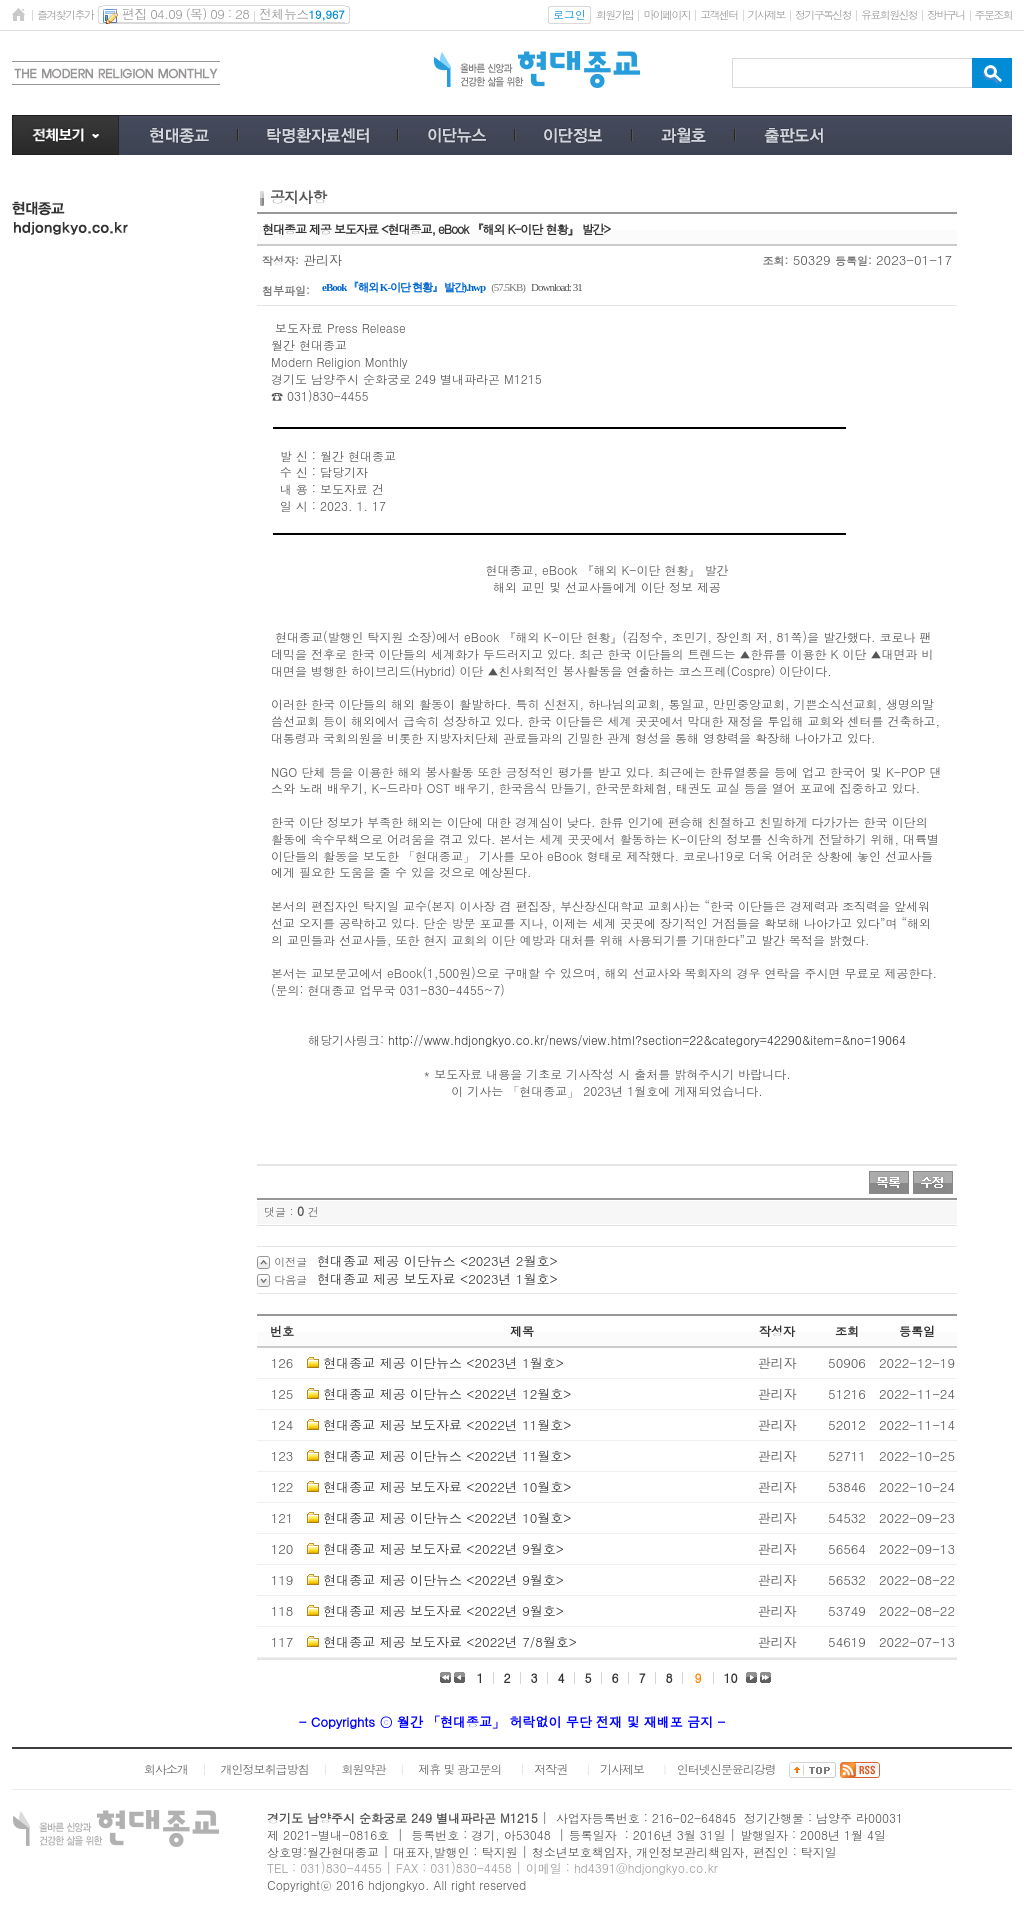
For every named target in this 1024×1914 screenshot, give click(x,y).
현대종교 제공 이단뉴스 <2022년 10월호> (447, 1517)
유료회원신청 (889, 14)
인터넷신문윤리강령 (726, 1768)
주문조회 (993, 14)
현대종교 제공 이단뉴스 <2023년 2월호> (437, 1260)
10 (731, 1677)
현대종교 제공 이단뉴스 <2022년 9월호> (443, 1579)
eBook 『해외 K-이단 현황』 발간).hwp (403, 287)
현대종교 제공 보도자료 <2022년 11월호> (447, 1424)
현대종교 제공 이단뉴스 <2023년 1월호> (443, 1362)
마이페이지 (666, 14)
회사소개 (166, 1768)
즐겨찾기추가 (65, 14)
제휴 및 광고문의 (459, 1768)
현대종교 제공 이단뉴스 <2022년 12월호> (447, 1393)
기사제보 (766, 14)
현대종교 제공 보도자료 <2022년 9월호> (443, 1548)
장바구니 (945, 14)
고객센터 (718, 14)
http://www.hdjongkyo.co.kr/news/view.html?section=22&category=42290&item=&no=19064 (647, 1039)
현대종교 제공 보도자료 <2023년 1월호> (437, 1278)
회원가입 (614, 14)
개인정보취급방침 (265, 1768)
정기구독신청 (823, 14)
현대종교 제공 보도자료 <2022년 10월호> (447, 1486)
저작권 (550, 1768)
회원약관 (363, 1768)
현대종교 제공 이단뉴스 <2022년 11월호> (447, 1455)
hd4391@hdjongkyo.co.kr (646, 1867)
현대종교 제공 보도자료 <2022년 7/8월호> (450, 1641)
